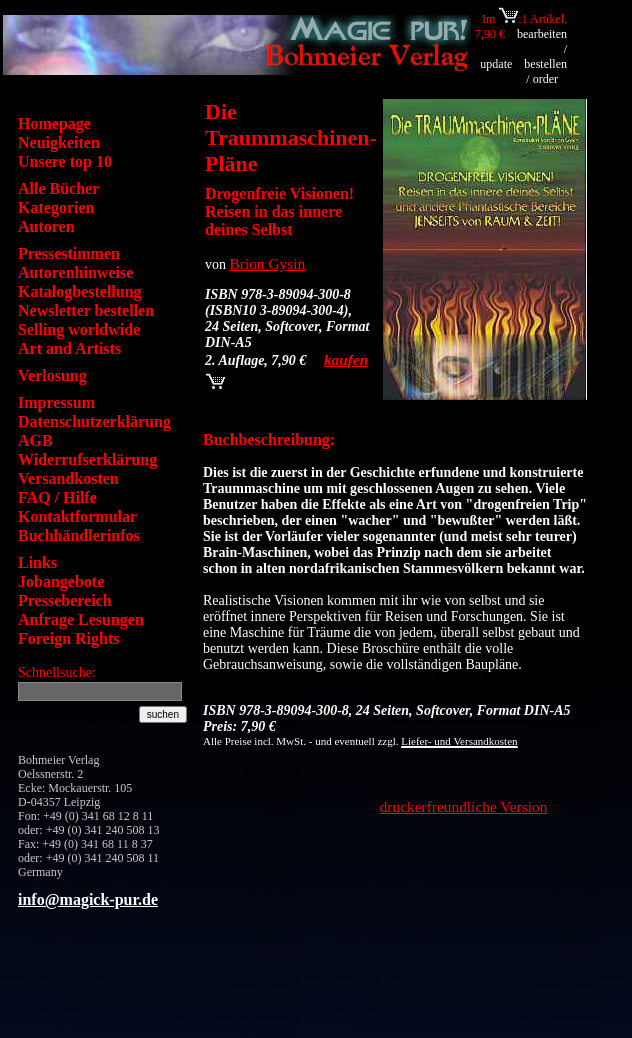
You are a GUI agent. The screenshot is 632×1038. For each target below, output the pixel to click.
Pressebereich (65, 600)
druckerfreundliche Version (464, 806)
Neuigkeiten (59, 142)
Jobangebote (61, 581)
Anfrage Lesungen (81, 619)
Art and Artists (69, 348)
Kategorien (56, 207)
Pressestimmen (69, 253)
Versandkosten (68, 478)
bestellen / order (545, 71)
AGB (35, 440)
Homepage (54, 123)
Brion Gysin (268, 263)
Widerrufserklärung (87, 459)
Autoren (46, 226)
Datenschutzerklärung (94, 421)
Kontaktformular (77, 516)
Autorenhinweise (75, 272)
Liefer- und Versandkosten (459, 741)
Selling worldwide (79, 329)
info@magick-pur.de (88, 899)
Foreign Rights (68, 638)
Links (37, 562)
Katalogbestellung (80, 291)
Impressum (56, 402)
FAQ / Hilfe (57, 497)
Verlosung (52, 375)
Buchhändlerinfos (79, 535)
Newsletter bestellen (86, 310)
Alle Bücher (58, 188)
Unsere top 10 (65, 161)
